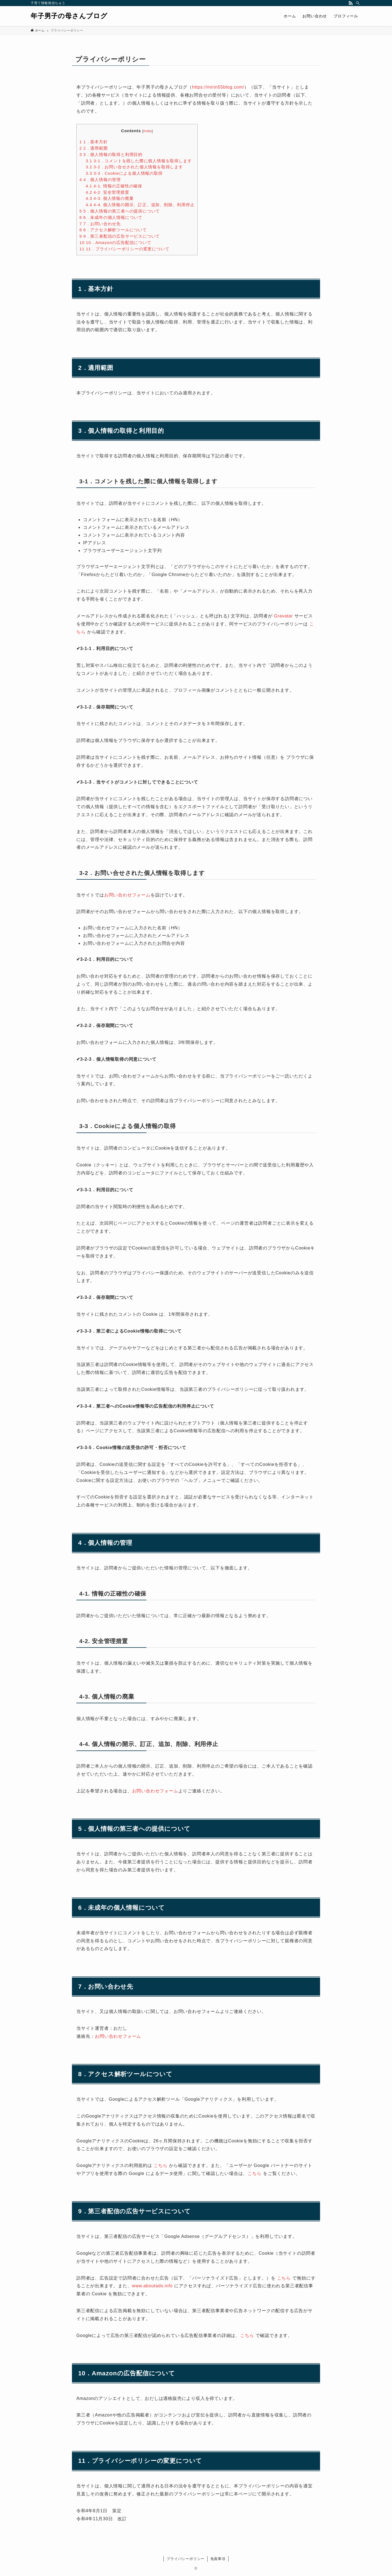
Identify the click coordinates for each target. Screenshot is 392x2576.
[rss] (350, 3)
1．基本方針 (93, 141)
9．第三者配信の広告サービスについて (119, 236)
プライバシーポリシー (186, 2559)
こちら (160, 2165)
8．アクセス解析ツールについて (113, 229)
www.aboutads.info (152, 2285)
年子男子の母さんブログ (69, 16)
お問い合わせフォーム (127, 895)
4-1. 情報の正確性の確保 (114, 186)
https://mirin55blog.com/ (218, 87)
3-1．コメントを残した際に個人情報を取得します (139, 160)
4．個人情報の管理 (100, 179)
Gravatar (284, 616)
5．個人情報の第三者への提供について (119, 211)
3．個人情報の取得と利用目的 (111, 154)
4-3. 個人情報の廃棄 (110, 198)
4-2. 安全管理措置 (107, 192)
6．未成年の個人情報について (111, 217)
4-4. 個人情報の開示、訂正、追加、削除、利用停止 (140, 204)
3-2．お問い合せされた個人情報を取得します (134, 167)
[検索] (357, 3)
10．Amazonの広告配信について (115, 242)
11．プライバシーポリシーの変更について (124, 248)
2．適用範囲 (93, 148)
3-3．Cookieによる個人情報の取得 (124, 173)
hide (148, 131)
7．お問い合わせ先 (100, 223)
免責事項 (217, 2559)
